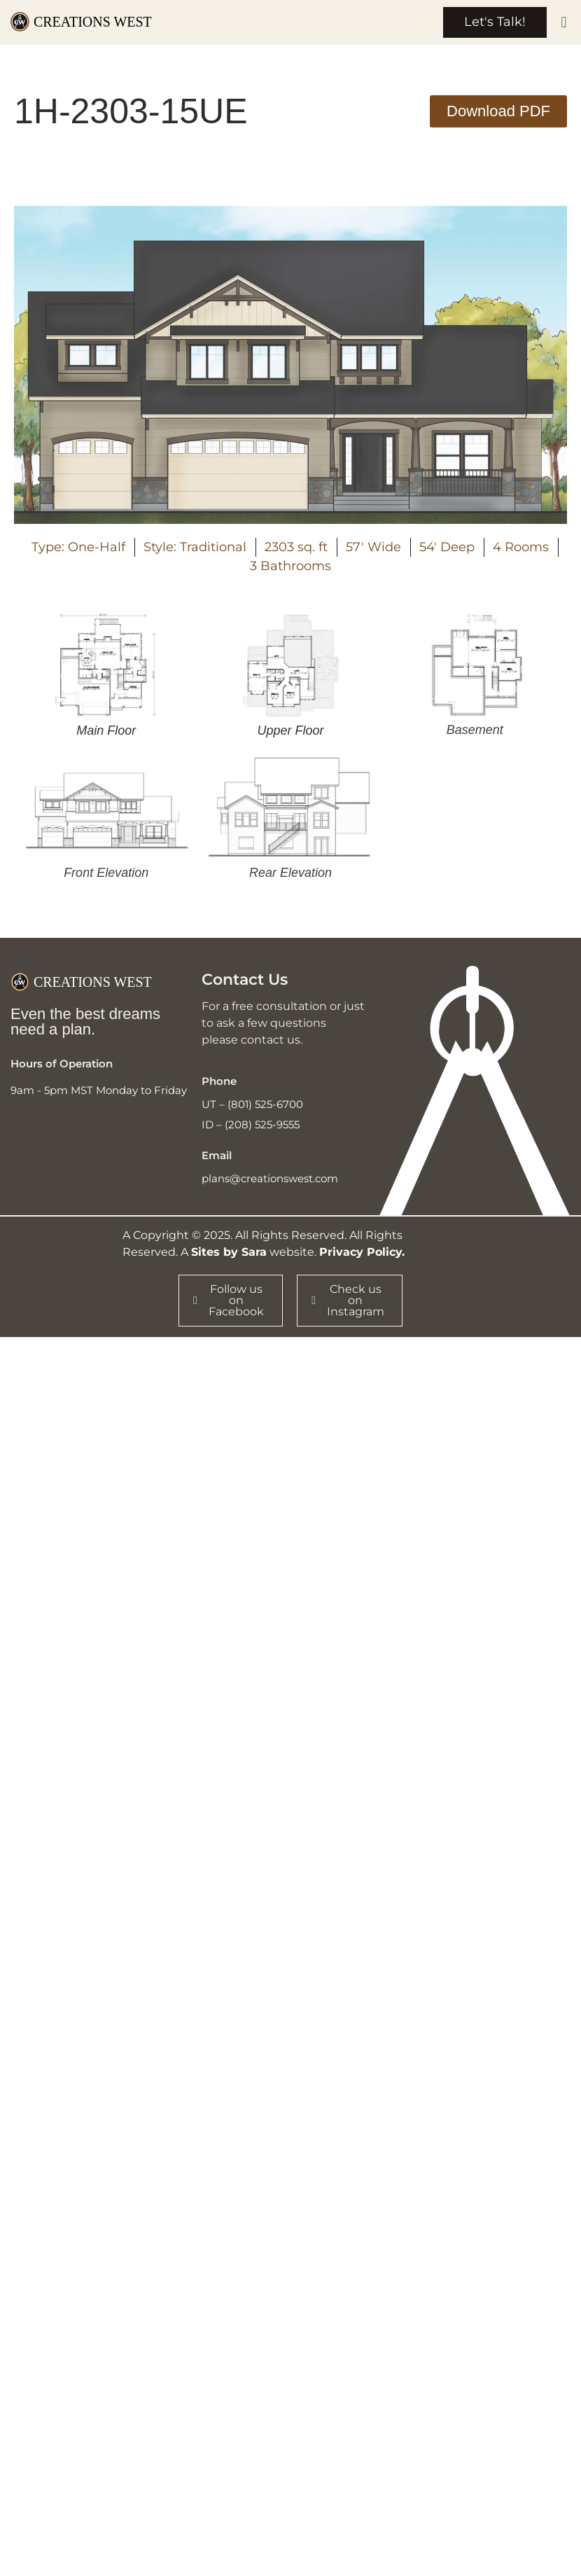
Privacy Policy (360, 1252)
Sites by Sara (229, 1252)
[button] (563, 22)
